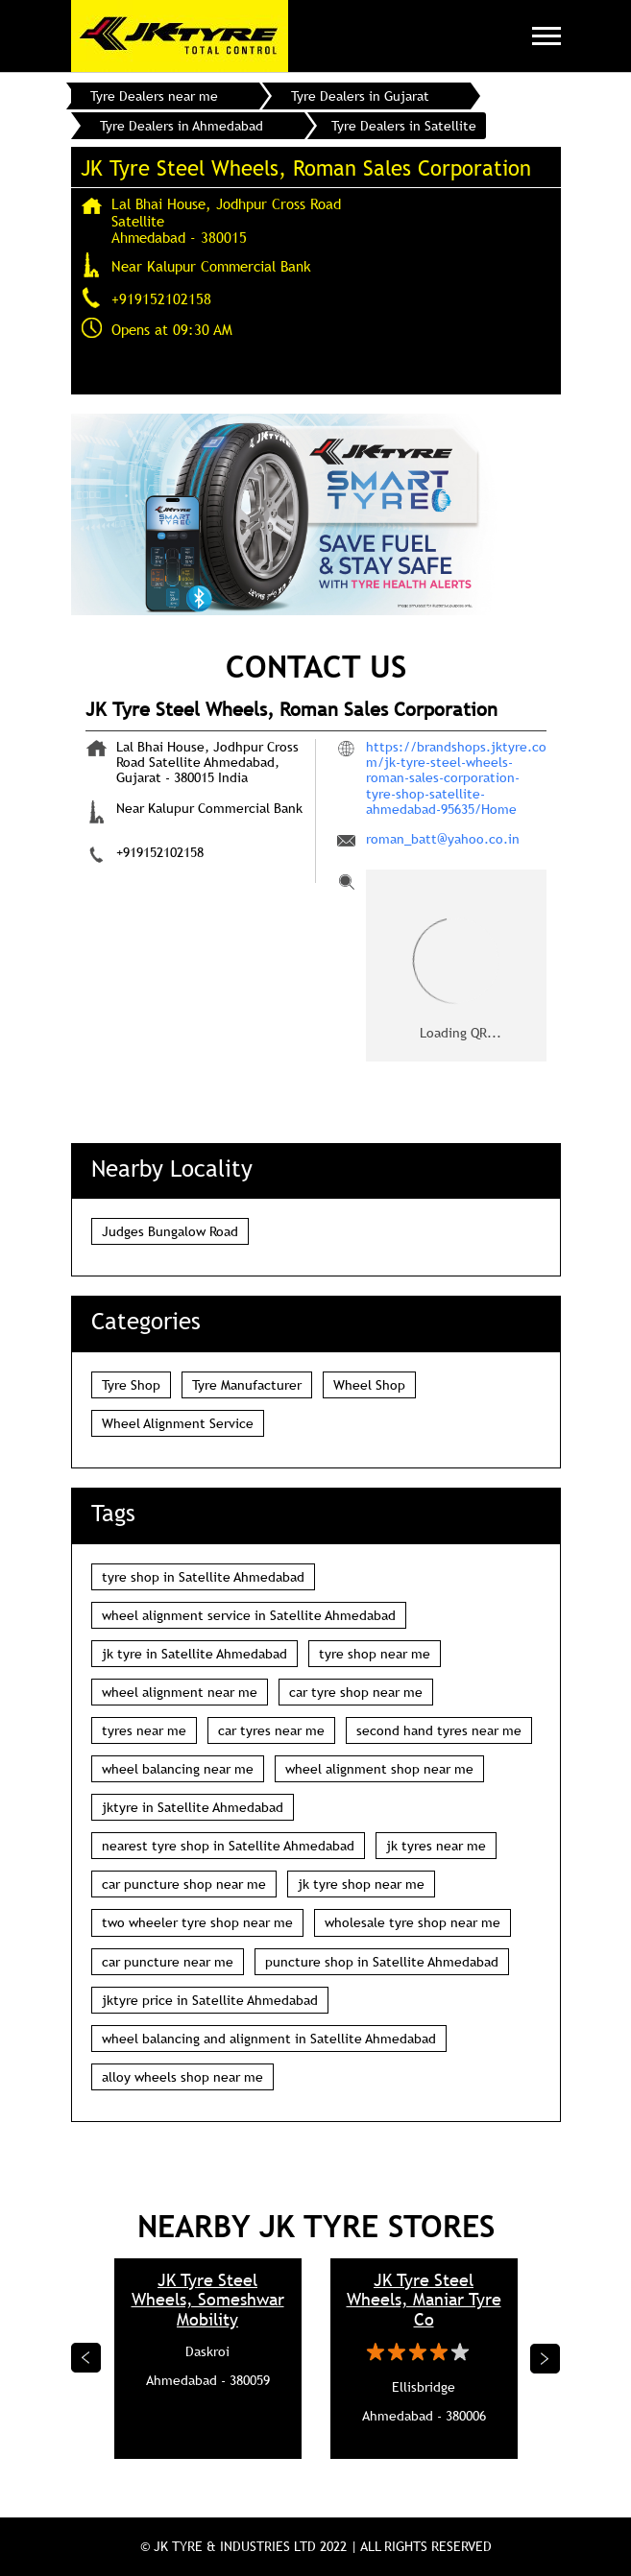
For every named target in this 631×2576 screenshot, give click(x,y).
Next (545, 2358)
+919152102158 (161, 298)
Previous (86, 2358)
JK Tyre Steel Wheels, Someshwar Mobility (208, 2299)
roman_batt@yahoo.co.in (443, 838)
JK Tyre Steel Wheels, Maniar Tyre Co (424, 2299)
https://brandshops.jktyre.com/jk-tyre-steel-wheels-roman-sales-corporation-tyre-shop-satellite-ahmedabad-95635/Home (456, 777)
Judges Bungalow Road (170, 1231)
